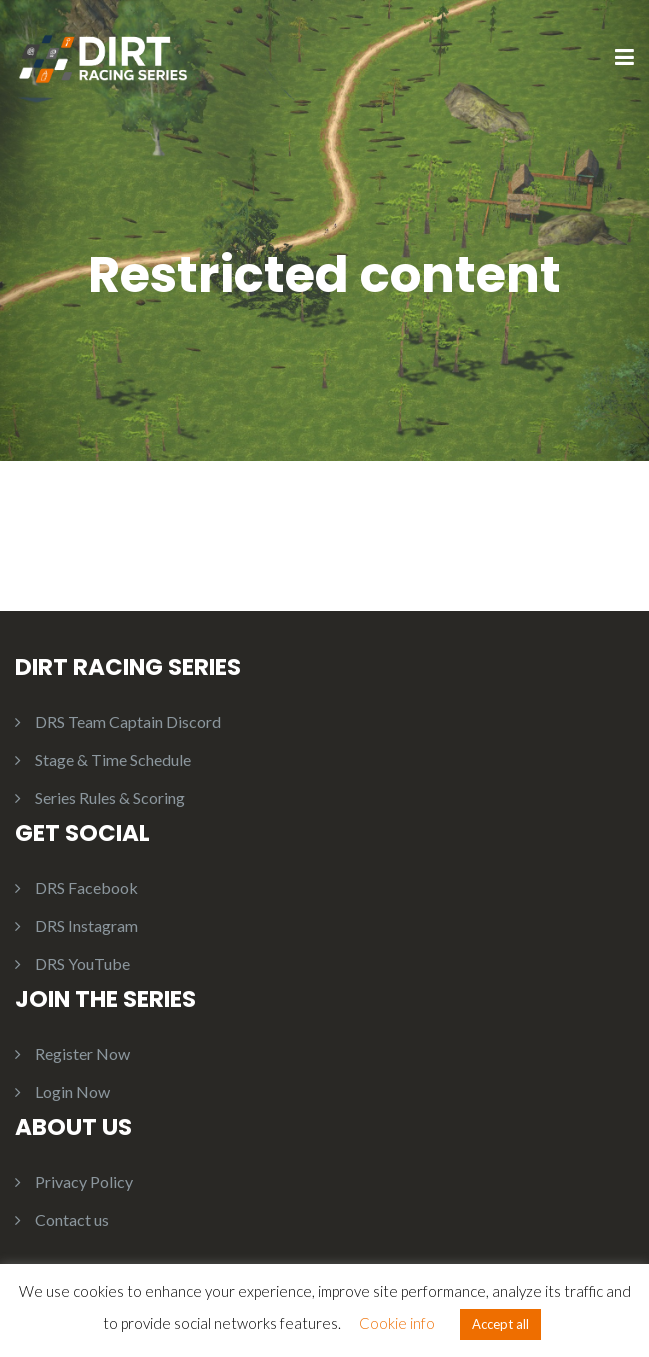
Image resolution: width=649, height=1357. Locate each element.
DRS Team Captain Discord (128, 721)
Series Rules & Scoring (110, 797)
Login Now (72, 1091)
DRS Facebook (86, 887)
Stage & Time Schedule (113, 759)
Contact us (72, 1219)
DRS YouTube (82, 963)
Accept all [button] (500, 1324)
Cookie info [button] (397, 1323)
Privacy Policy (84, 1181)
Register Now (82, 1053)
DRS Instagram (86, 925)
